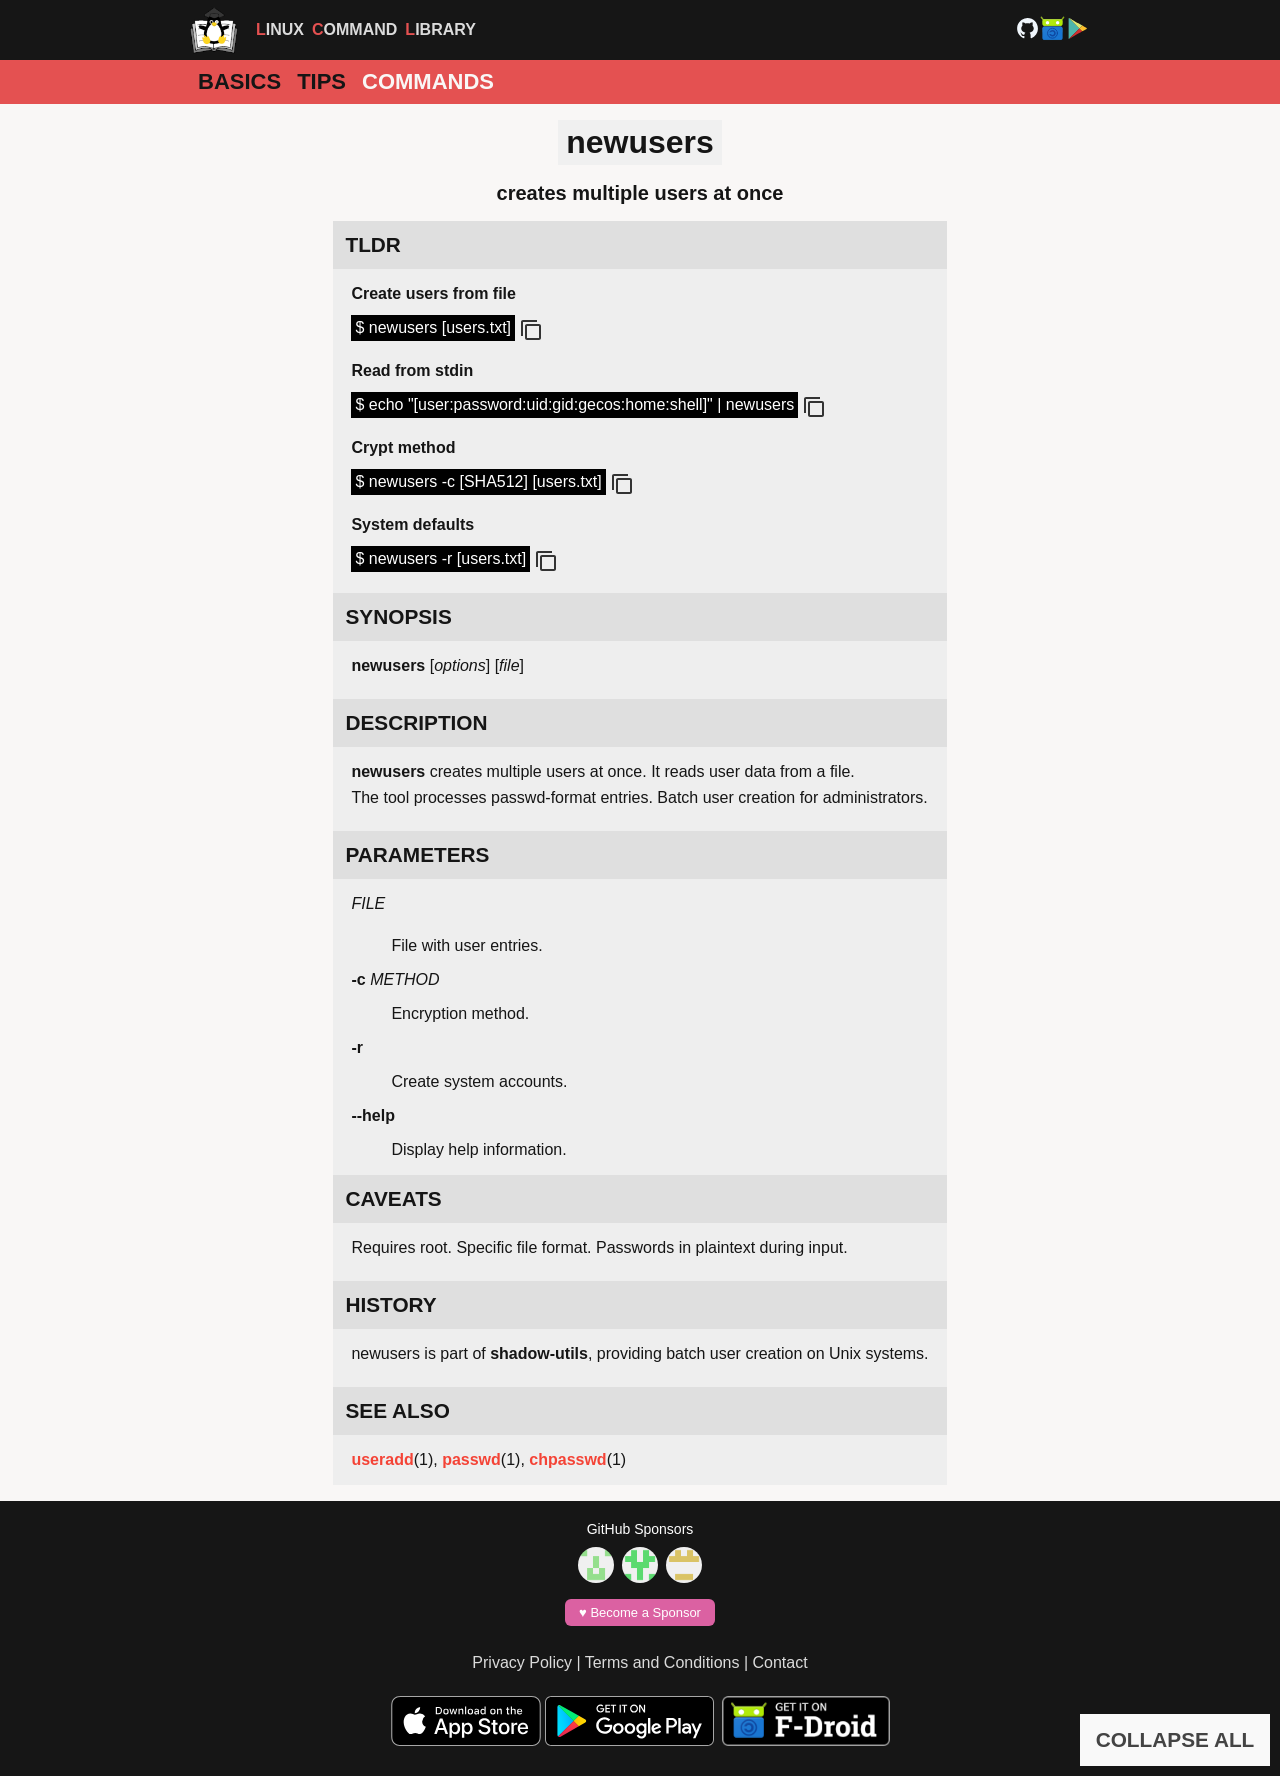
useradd (382, 1459)
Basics (239, 81)
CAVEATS (393, 1198)
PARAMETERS (417, 854)
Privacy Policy (522, 1662)
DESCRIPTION (416, 722)
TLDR (372, 244)
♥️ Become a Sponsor (640, 1612)
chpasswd (567, 1459)
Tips (321, 81)
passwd (471, 1459)
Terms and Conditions (662, 1662)
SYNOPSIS (398, 616)
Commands (428, 81)
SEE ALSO (397, 1410)
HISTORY (390, 1304)
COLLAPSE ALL (1175, 1739)
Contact (780, 1662)
